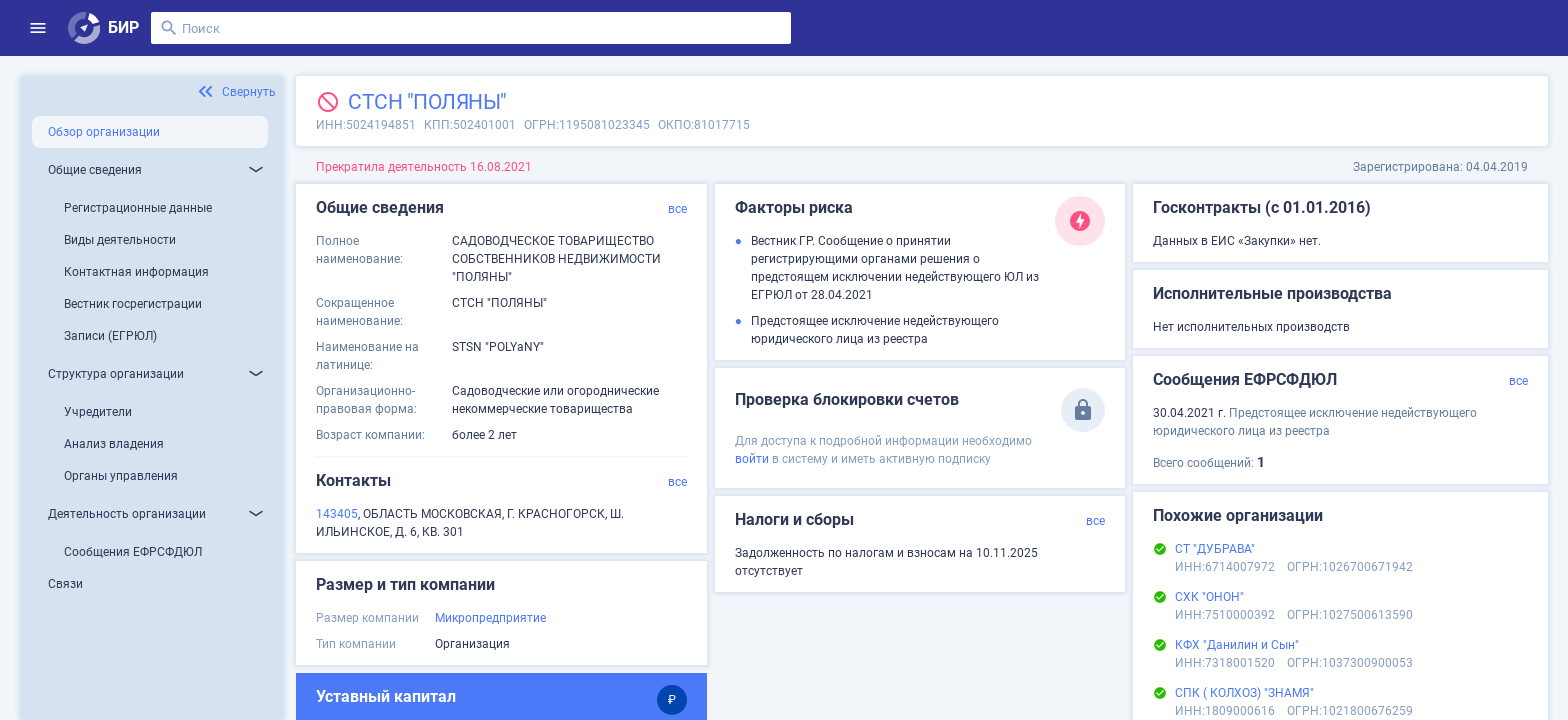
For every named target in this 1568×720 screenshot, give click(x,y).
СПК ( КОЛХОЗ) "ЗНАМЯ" (1244, 693)
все (677, 209)
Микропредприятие (490, 618)
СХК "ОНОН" (1209, 597)
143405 (337, 514)
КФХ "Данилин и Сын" (1237, 645)
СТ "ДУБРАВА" (1215, 549)
